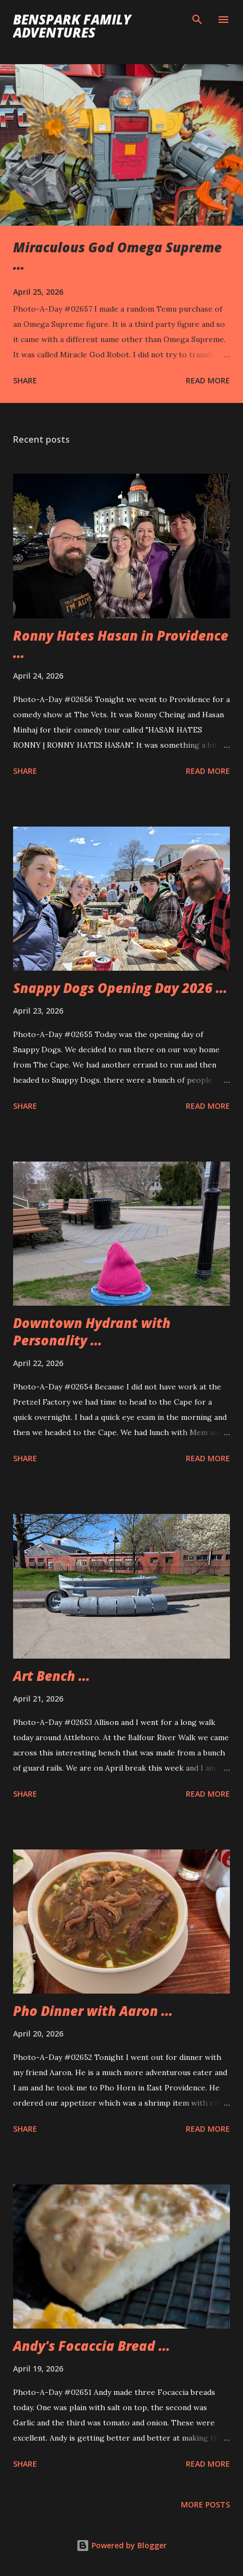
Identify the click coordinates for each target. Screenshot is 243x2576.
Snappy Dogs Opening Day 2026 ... (120, 988)
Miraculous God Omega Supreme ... (117, 256)
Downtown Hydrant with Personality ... (92, 1331)
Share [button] (25, 380)
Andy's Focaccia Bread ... (91, 2346)
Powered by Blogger (121, 2545)
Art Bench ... (51, 1676)
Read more (208, 380)
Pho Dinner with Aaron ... (93, 2011)
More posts (205, 2504)
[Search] (197, 19)
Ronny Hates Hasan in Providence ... (120, 644)
